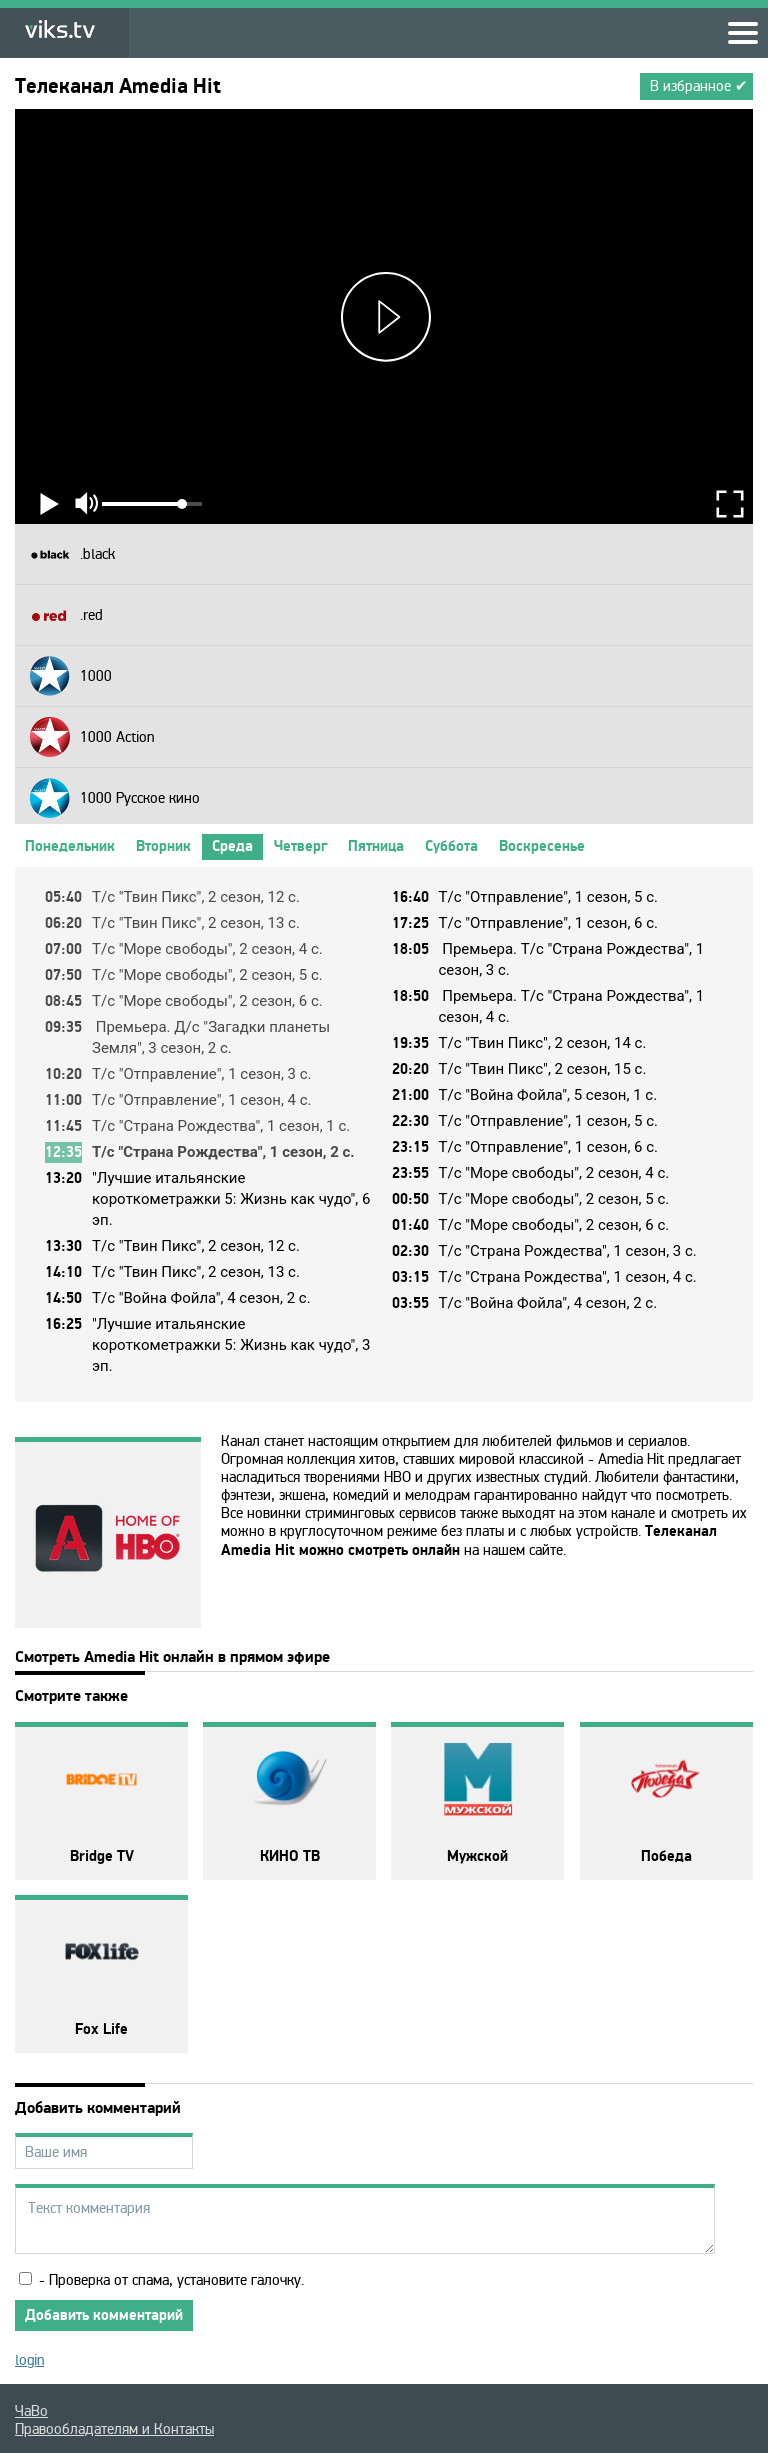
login (29, 2360)
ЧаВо (31, 2411)
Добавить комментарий (104, 2315)
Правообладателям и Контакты (114, 2429)
